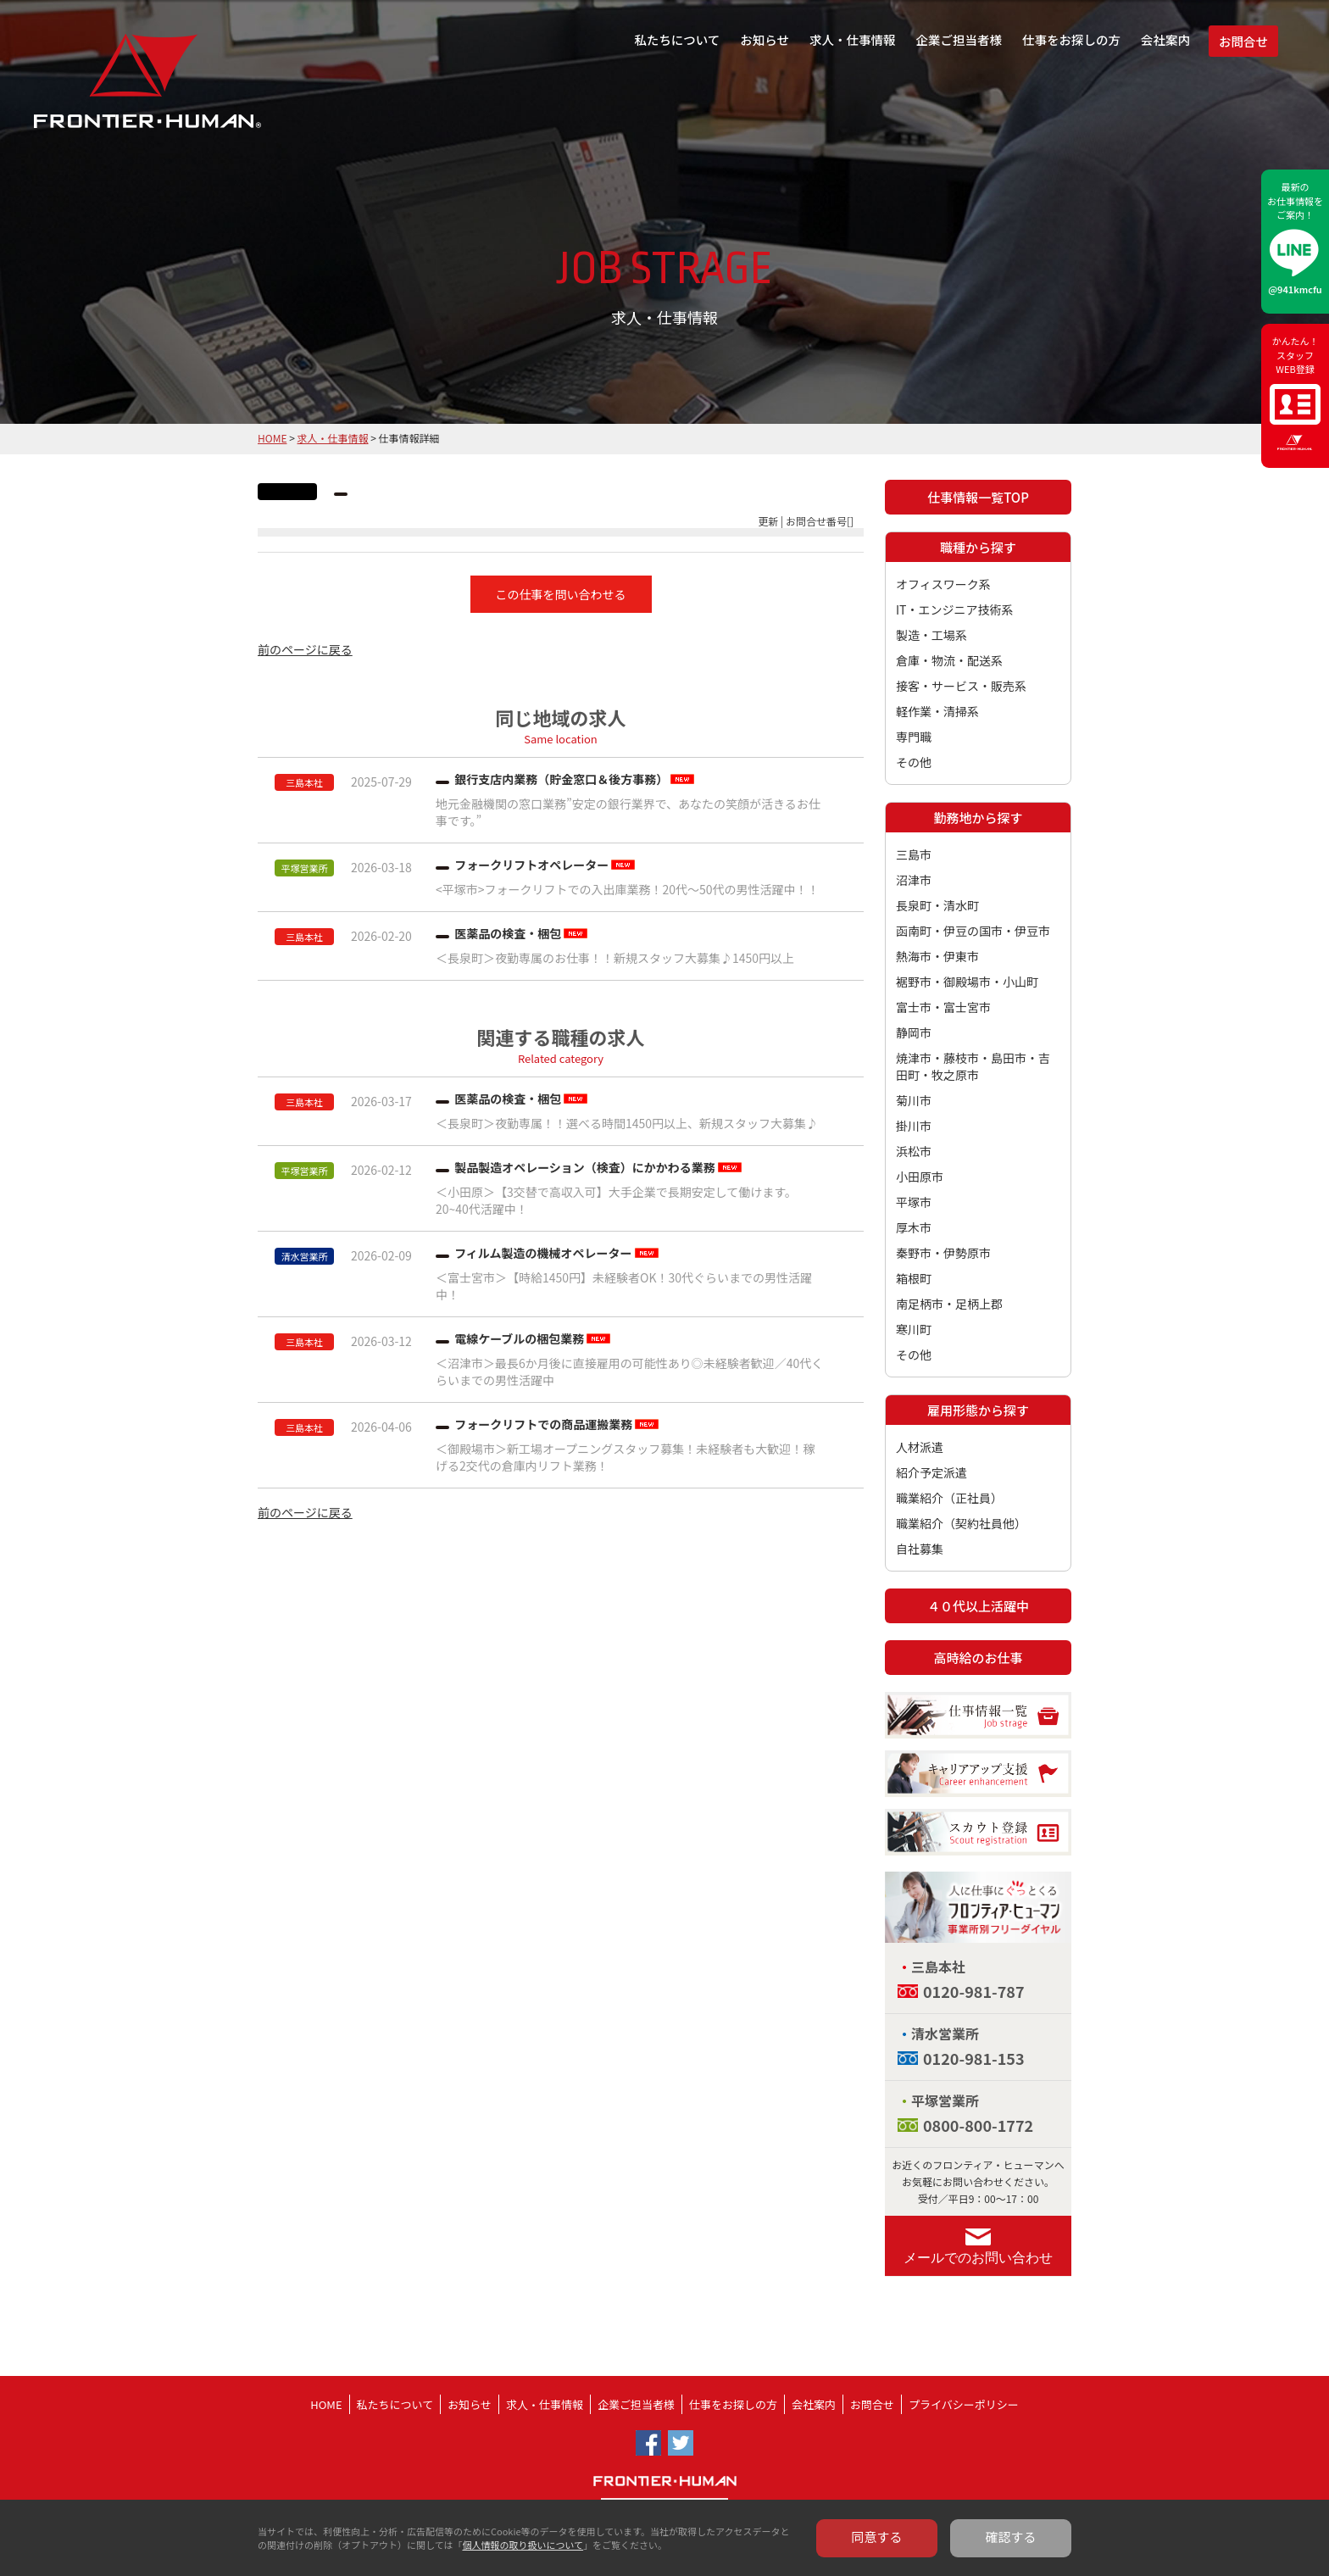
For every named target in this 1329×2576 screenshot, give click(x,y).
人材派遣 (919, 1446)
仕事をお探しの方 (1071, 39)
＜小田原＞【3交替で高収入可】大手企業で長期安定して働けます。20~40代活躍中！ (616, 1200)
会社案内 (1165, 39)
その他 (913, 762)
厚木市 (913, 1227)
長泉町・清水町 (937, 905)
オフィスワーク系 (943, 584)
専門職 (913, 736)
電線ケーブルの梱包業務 (519, 1338)
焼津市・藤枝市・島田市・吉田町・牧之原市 (973, 1066)
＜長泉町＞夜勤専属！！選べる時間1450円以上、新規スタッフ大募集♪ (627, 1123)
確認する (1011, 2536)
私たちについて (677, 39)
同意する (877, 2536)
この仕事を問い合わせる (561, 594)
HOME (272, 438)
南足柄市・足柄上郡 (949, 1303)
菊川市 (913, 1100)
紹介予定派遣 (931, 1472)
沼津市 (913, 879)
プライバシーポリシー (964, 2404)
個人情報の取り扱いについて (522, 2544)
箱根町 (913, 1278)
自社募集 (919, 1548)
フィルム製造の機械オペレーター (542, 1252)
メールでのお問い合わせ (978, 2258)
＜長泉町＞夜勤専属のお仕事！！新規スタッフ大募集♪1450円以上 (615, 957)
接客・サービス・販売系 (961, 685)
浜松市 (913, 1151)
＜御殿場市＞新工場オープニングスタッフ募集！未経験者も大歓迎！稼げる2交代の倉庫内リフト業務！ (625, 1457)
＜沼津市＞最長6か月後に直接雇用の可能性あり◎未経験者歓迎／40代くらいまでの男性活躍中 (629, 1371)
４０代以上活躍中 (978, 1606)
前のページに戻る (305, 649)
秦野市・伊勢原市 (943, 1252)
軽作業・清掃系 (937, 711)
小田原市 (919, 1176)
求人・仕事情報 (852, 39)
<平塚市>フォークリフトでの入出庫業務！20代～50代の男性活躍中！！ (628, 889)
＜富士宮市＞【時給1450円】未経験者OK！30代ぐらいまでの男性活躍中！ (624, 1286)
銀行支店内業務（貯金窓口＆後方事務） (561, 779)
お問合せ (1243, 41)
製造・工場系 (931, 634)
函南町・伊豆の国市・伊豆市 (973, 930)
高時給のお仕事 (977, 1657)
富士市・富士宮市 (943, 1007)
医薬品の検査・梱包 (507, 933)
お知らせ (764, 39)
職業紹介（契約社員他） (961, 1523)
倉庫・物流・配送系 (949, 660)
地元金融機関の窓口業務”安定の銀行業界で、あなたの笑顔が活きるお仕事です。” (628, 812)
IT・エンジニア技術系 (955, 609)
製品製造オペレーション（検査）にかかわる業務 (584, 1167)
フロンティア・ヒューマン (104, 93)
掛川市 (913, 1125)
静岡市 (913, 1032)
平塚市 (913, 1201)
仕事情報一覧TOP (978, 497)
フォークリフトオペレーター (531, 864)
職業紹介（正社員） (949, 1497)
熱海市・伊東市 (937, 956)
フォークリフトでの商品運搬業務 (543, 1424)
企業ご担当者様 (959, 39)
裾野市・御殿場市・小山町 (967, 981)
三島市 (913, 854)
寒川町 (913, 1329)
